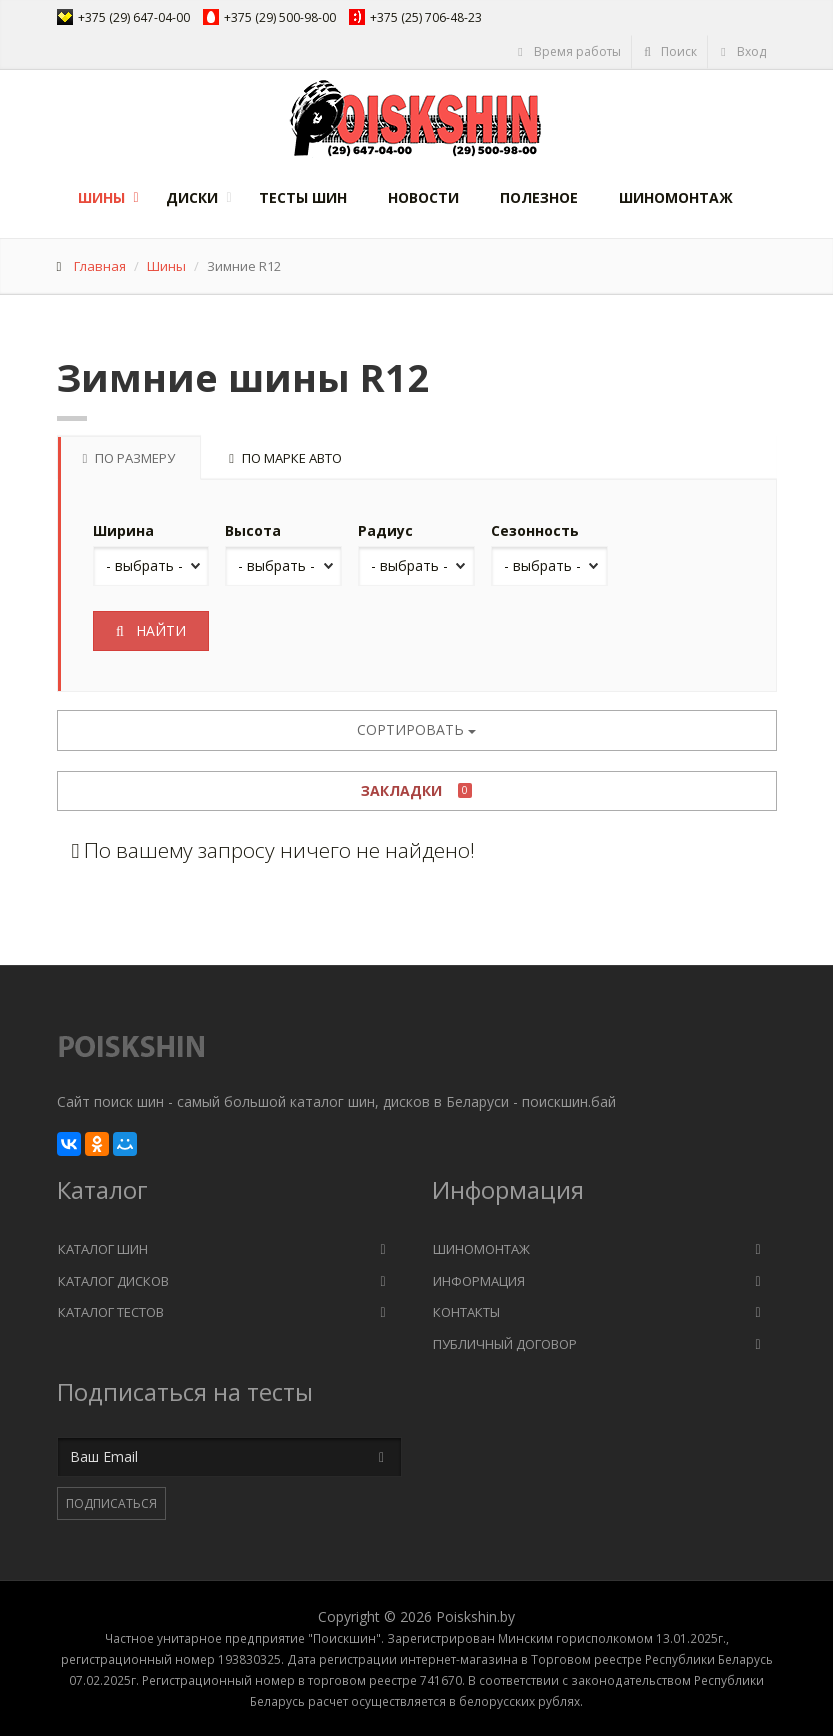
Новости (423, 197)
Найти (151, 630)
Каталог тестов (111, 1312)
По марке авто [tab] (285, 458)
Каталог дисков (113, 1281)
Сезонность (535, 530)
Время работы (568, 51)
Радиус (385, 530)
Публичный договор (505, 1344)
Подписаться (111, 1503)
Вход (742, 51)
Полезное (539, 197)
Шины (101, 197)
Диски (192, 197)
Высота (253, 530)
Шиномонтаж (676, 197)
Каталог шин (103, 1249)
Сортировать (416, 729)
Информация (479, 1281)
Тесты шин (303, 197)
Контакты (466, 1312)
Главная (100, 266)
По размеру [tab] (129, 458)
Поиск (670, 51)
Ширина (123, 530)
